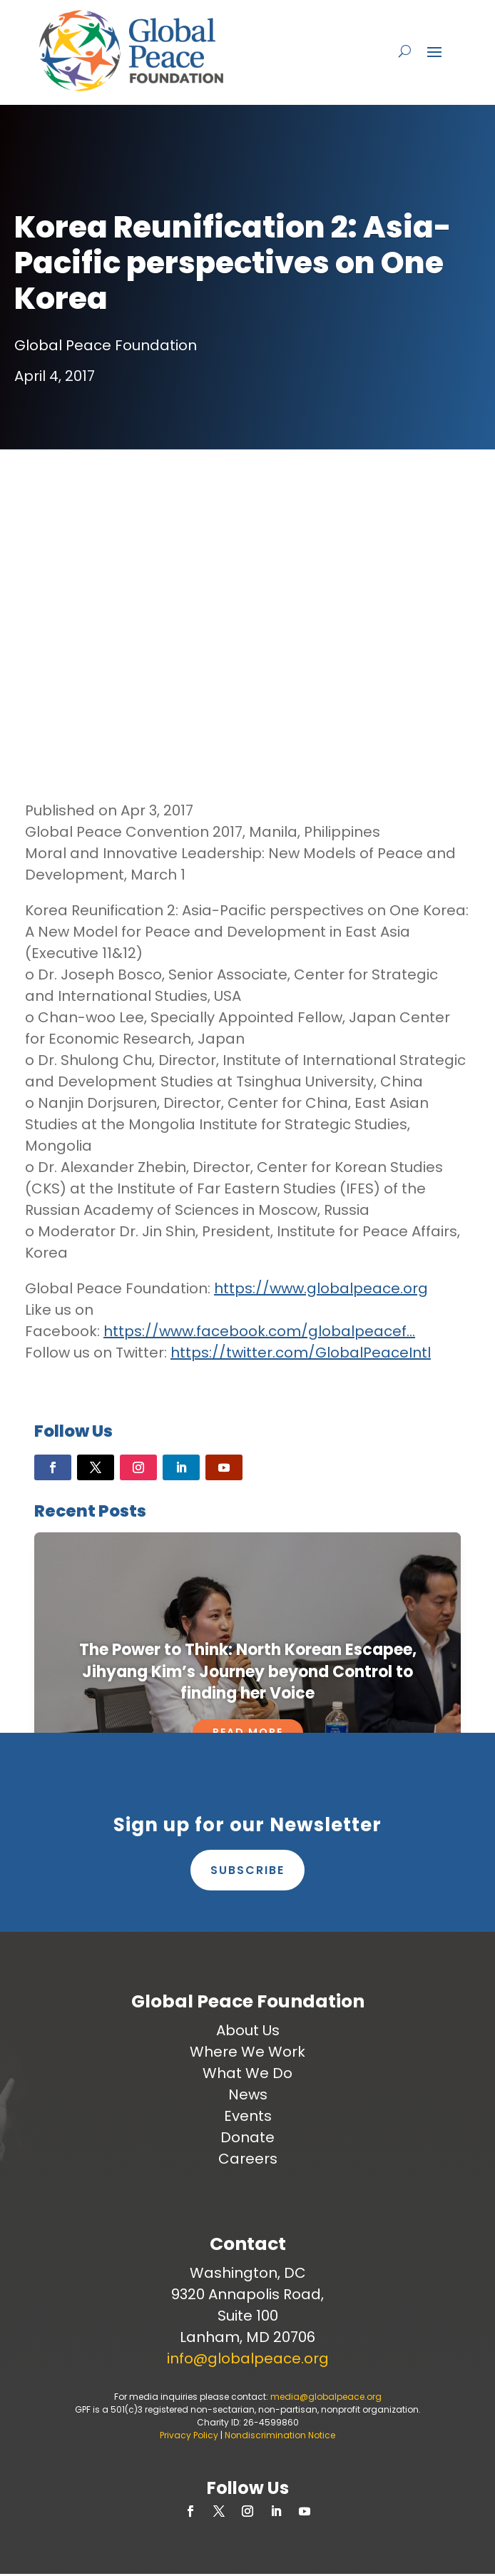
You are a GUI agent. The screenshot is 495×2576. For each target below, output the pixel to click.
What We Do (247, 2073)
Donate (247, 2137)
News (247, 2094)
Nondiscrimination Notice (280, 2435)
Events (248, 2116)
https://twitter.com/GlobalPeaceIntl (300, 1353)
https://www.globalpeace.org (321, 1288)
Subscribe (247, 1870)
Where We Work (247, 2052)
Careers (247, 2159)
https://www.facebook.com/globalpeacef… (259, 1331)
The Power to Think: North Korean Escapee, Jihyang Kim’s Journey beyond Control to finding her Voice (248, 1672)
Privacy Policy (189, 2435)
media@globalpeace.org (326, 2397)
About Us (248, 2030)
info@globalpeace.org (248, 2358)
